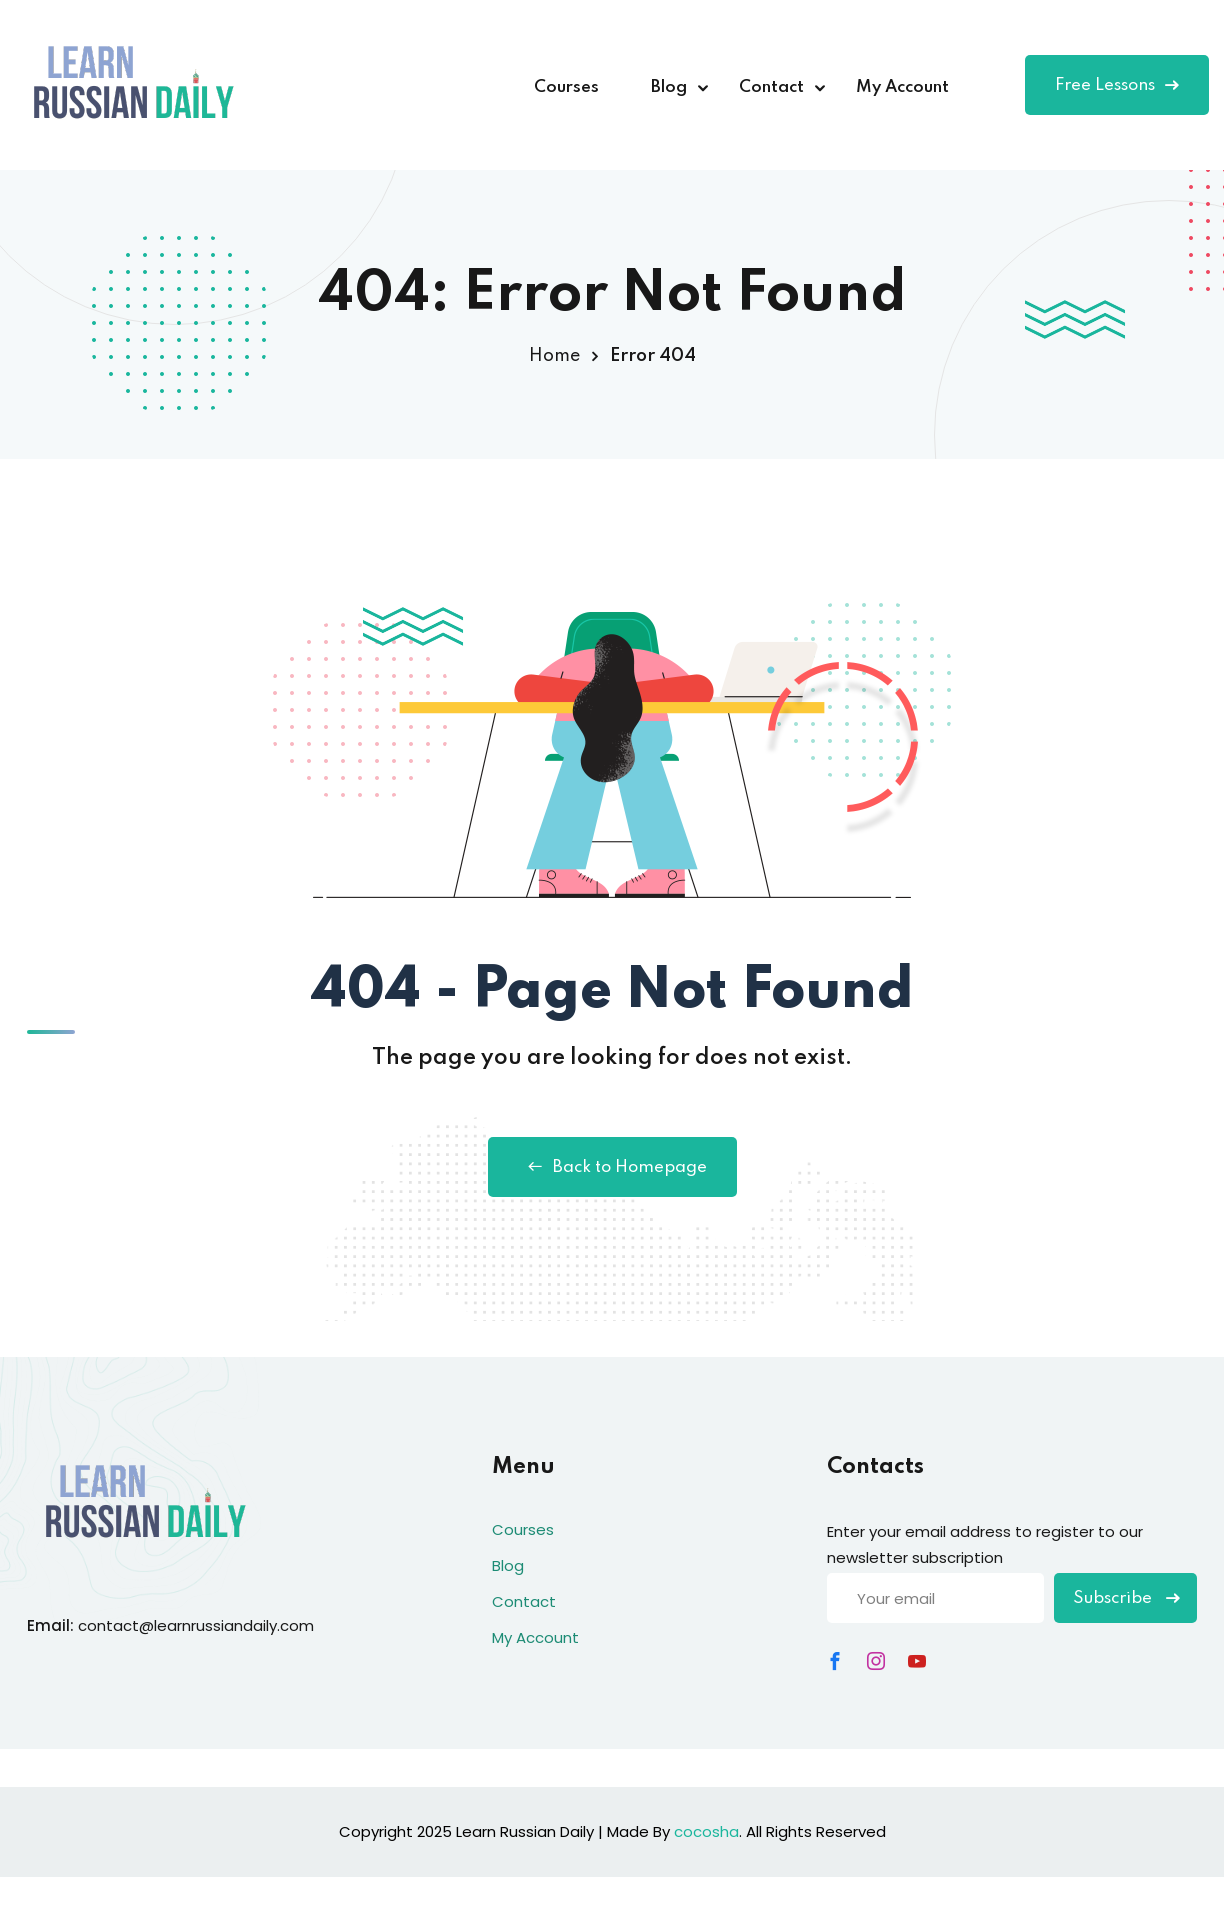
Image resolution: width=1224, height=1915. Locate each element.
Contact (771, 87)
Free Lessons (1117, 85)
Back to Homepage (612, 1167)
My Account (902, 87)
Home (554, 356)
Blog (669, 87)
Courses (566, 87)
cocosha (706, 1831)
